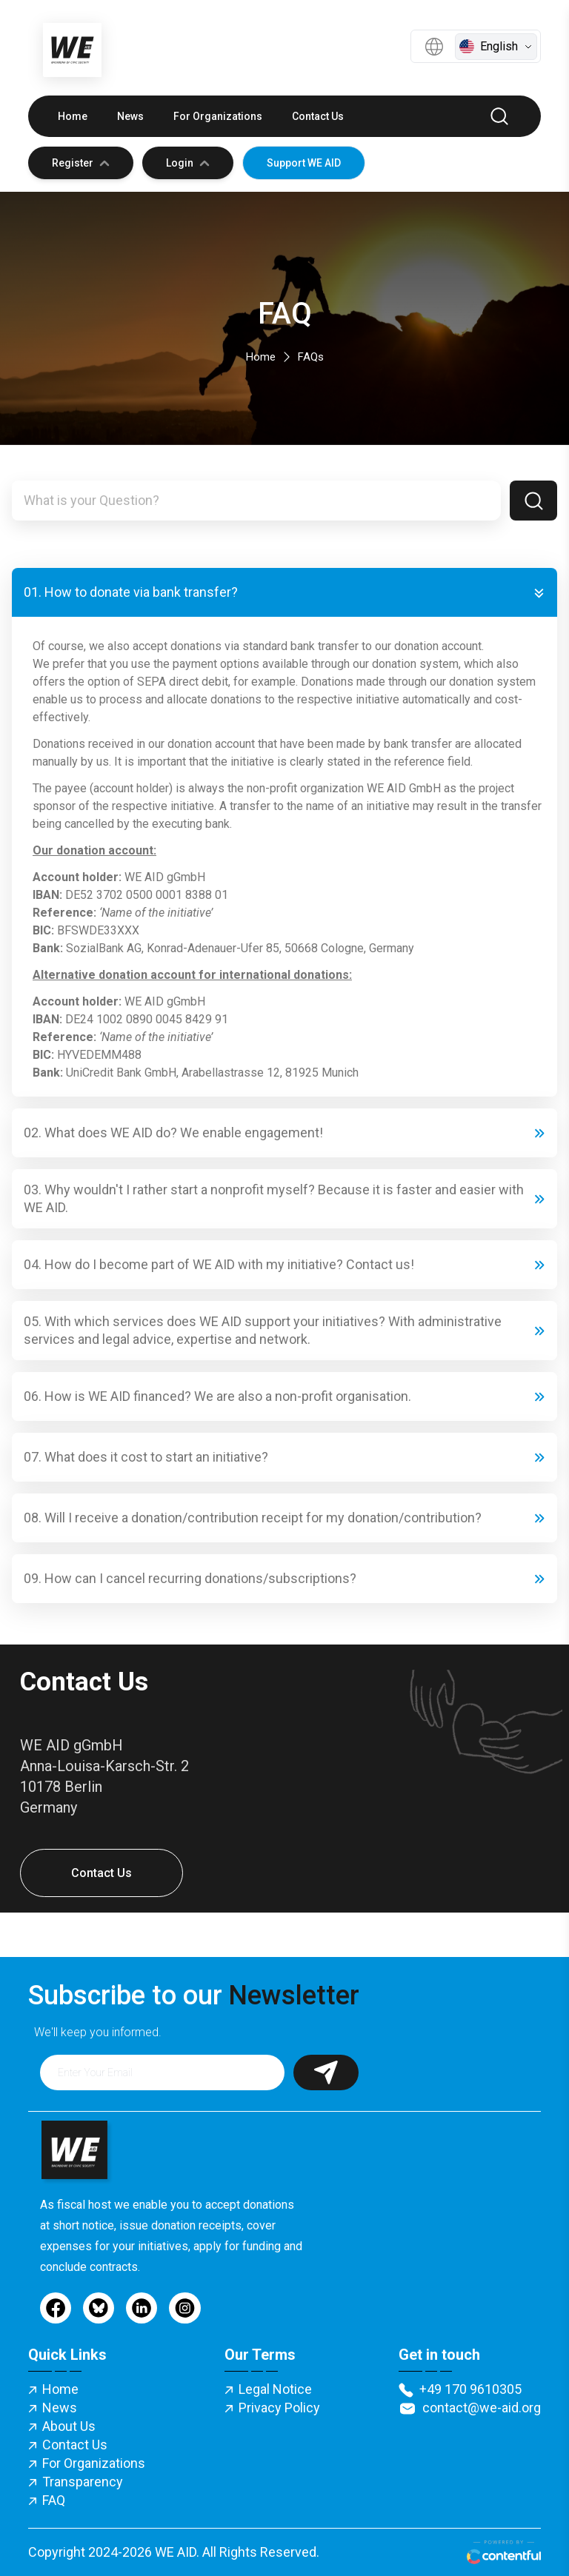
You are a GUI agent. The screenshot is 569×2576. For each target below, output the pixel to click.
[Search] (533, 501)
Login (188, 163)
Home (72, 116)
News (130, 116)
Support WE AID (304, 163)
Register (81, 163)
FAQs (311, 357)
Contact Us (318, 116)
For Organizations (217, 116)
